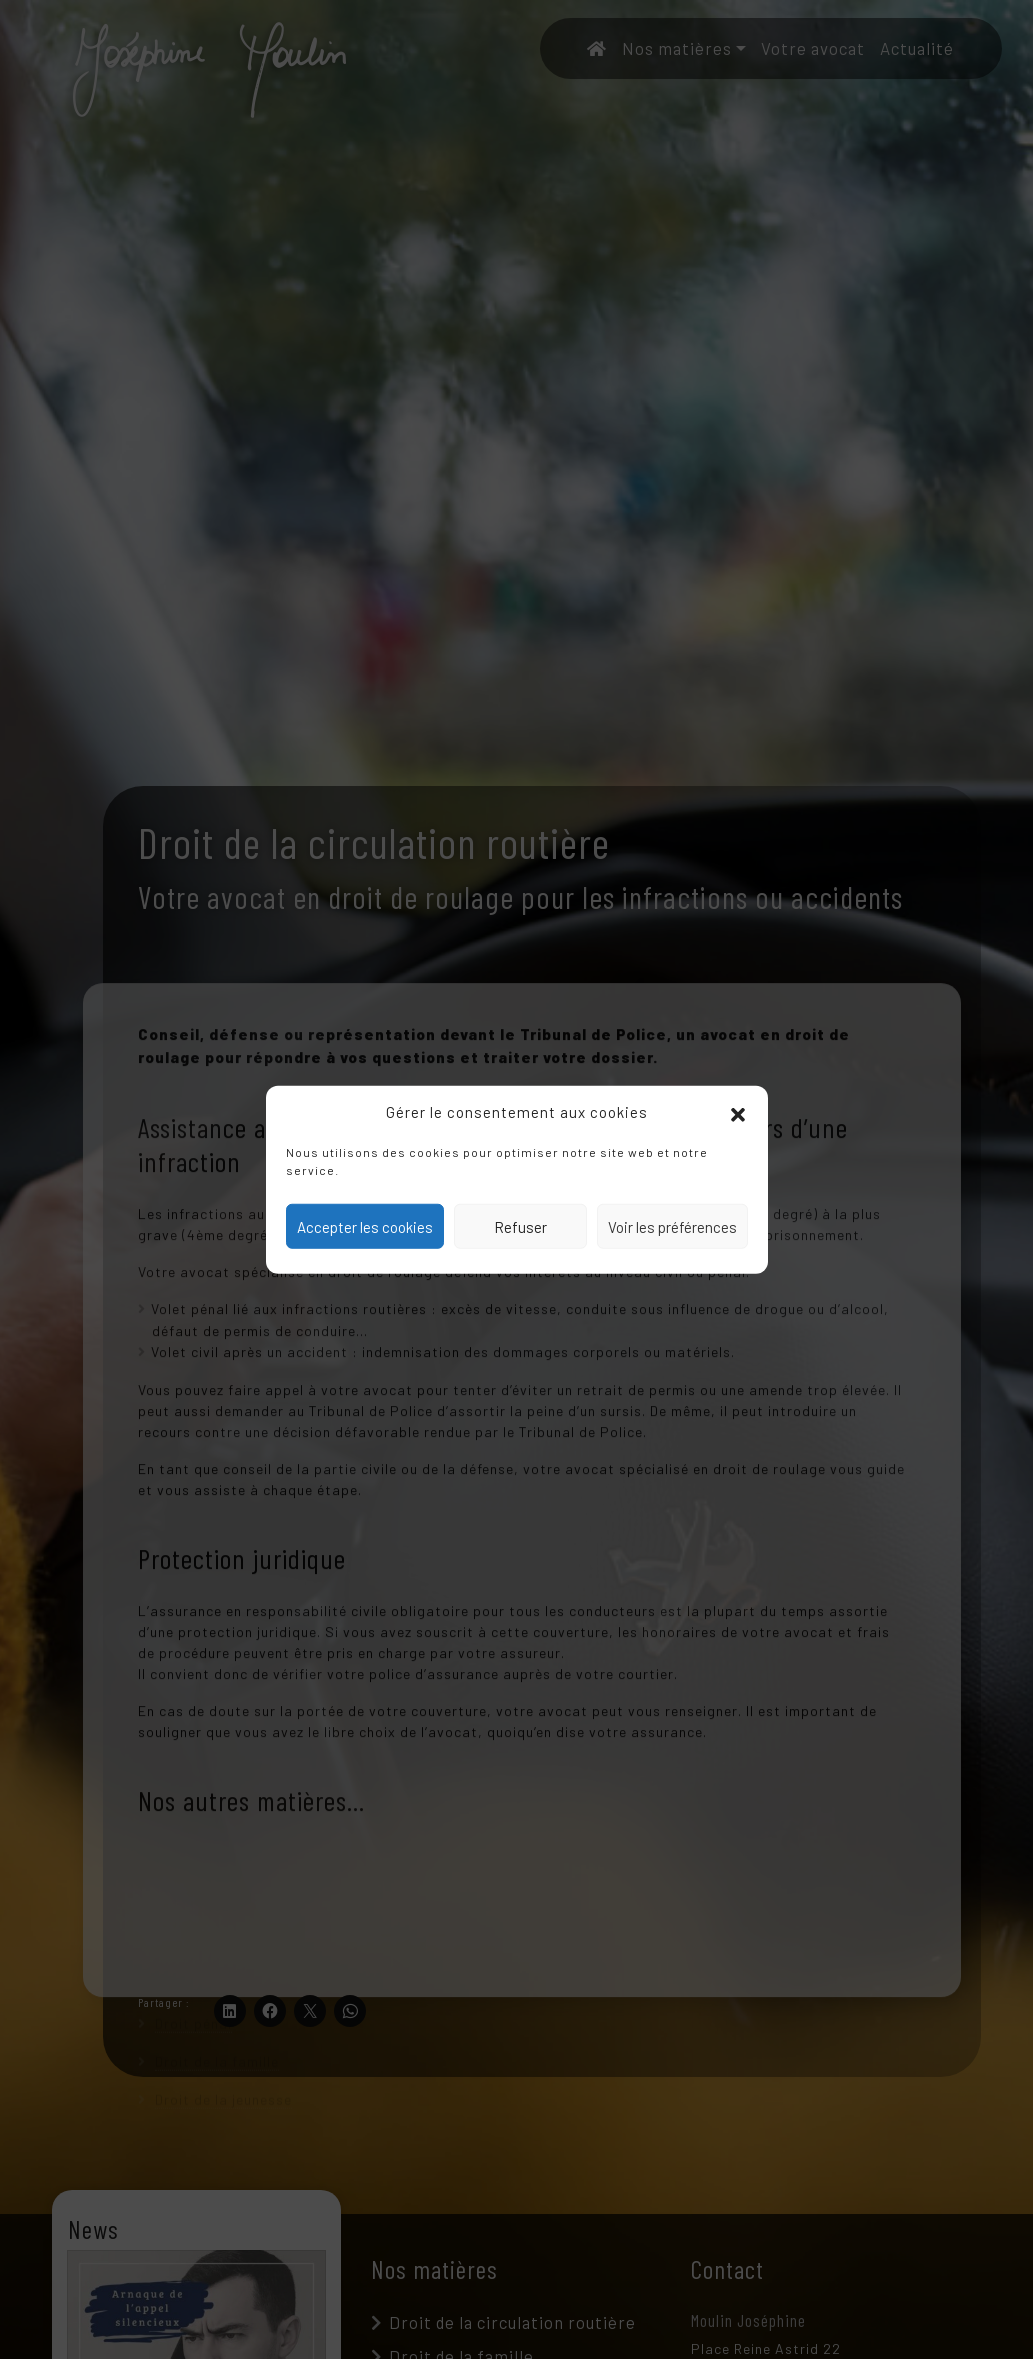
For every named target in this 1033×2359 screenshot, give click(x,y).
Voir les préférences (672, 1226)
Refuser (520, 1226)
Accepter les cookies (365, 1226)
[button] (738, 1112)
